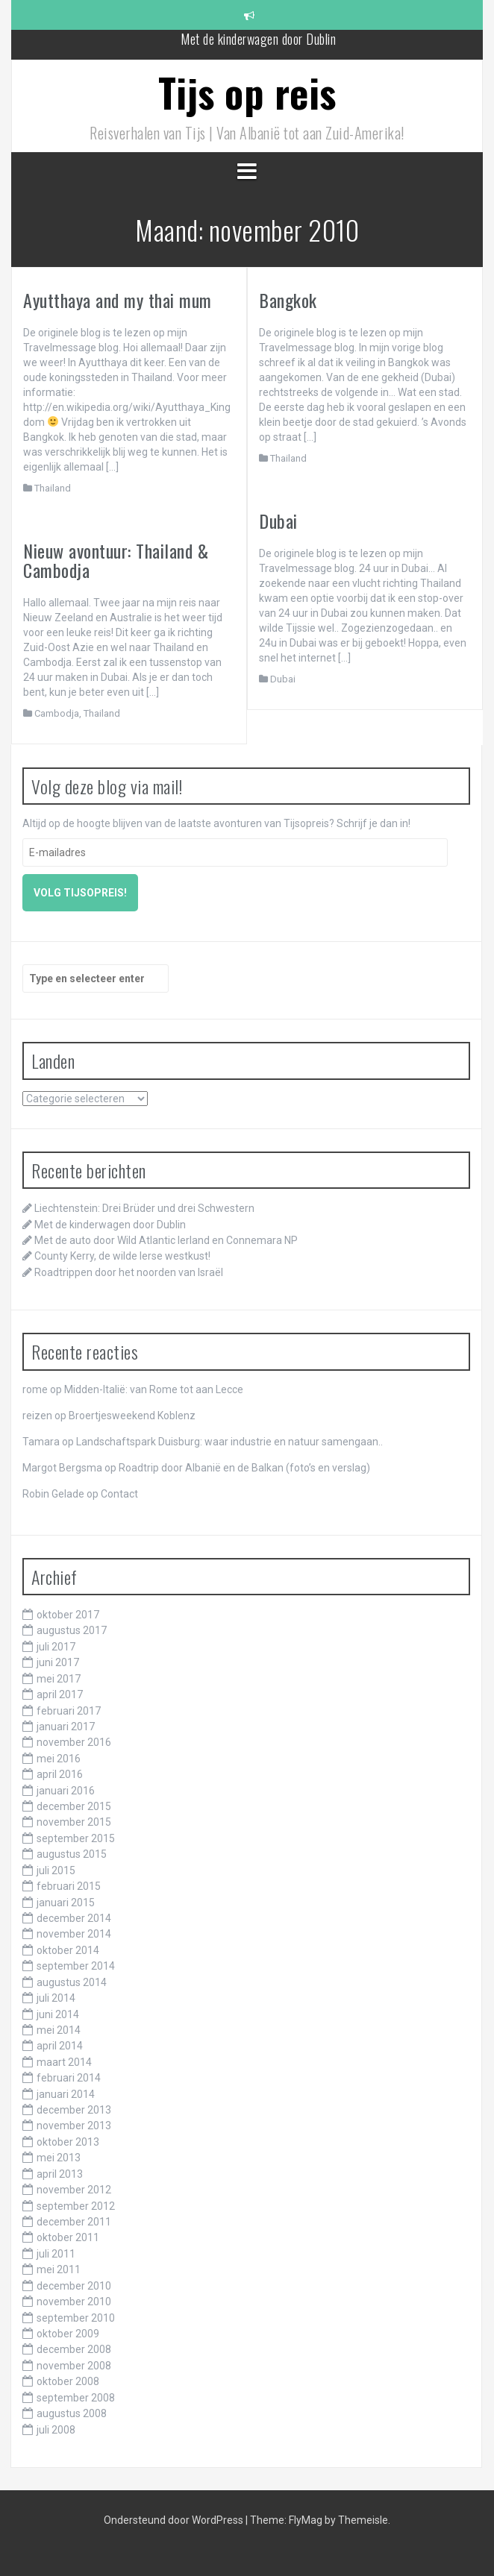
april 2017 (60, 1694)
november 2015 (74, 1822)
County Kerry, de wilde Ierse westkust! (122, 1256)
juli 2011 (56, 2254)
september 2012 (76, 2206)
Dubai (278, 520)
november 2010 (74, 2302)
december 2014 (74, 1918)
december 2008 (74, 2349)
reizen (37, 1415)
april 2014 (60, 2046)
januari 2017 (66, 1726)
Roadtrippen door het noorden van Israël (128, 1272)
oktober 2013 (68, 2142)
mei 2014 (59, 2030)
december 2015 (74, 1806)
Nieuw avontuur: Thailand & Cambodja (115, 560)
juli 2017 (56, 1647)
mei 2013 (59, 2158)
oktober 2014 (68, 1950)
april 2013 (60, 2174)
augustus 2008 (72, 2413)
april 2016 (60, 1774)
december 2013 (74, 2110)
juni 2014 (58, 2014)
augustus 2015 (72, 1854)
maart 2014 (64, 2062)
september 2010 (76, 2318)
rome (35, 1389)
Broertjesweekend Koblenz (132, 1415)
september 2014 (76, 1966)
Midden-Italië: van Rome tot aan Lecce (153, 1389)
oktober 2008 (68, 2381)
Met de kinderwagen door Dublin (258, 44)
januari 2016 (66, 1791)
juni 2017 (58, 1662)
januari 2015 (66, 1903)
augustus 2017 (72, 1630)
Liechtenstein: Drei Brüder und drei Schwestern (144, 1208)
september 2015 (76, 1838)
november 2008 (74, 2366)
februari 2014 (69, 2078)
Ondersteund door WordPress (175, 2520)
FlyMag (305, 2520)
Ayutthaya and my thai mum (117, 299)
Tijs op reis (247, 92)
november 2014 (74, 1934)
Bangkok (288, 299)
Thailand (52, 488)
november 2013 (74, 2126)
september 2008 (76, 2398)
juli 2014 (56, 1998)
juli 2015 (56, 1870)
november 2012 (74, 2190)
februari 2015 (69, 1886)
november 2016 (74, 1742)
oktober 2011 (68, 2237)
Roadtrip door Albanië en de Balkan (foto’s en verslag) (244, 1468)
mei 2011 (59, 2269)
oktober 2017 (68, 1615)
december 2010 (74, 2286)
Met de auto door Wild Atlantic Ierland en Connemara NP (166, 1240)
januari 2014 (66, 2094)
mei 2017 (59, 1679)
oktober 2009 (68, 2334)
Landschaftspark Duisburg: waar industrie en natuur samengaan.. (229, 1442)
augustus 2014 (72, 1982)
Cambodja (56, 713)
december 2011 (74, 2222)
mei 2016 (59, 1759)
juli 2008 (56, 2430)
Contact (119, 1494)
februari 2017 (69, 1711)
